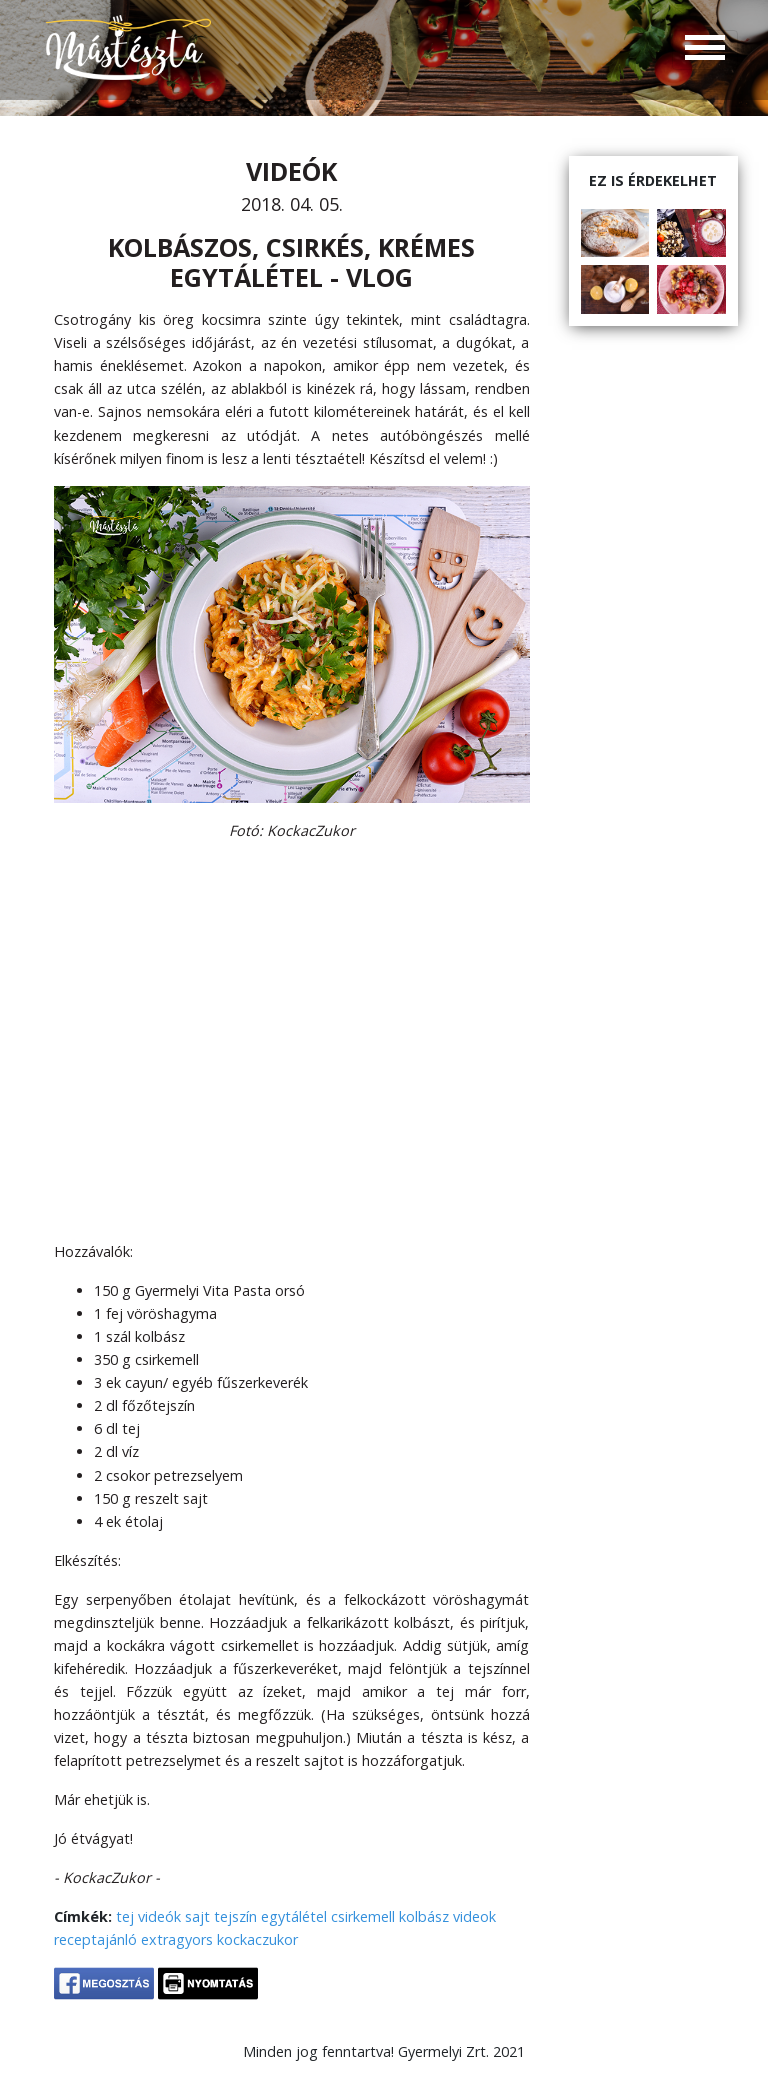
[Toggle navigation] (705, 50)
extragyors (177, 1939)
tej (125, 1916)
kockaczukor (257, 1939)
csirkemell (363, 1916)
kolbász (424, 1916)
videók (159, 1916)
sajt (197, 1916)
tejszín (235, 1916)
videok (474, 1916)
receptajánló (95, 1939)
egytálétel (294, 1916)
